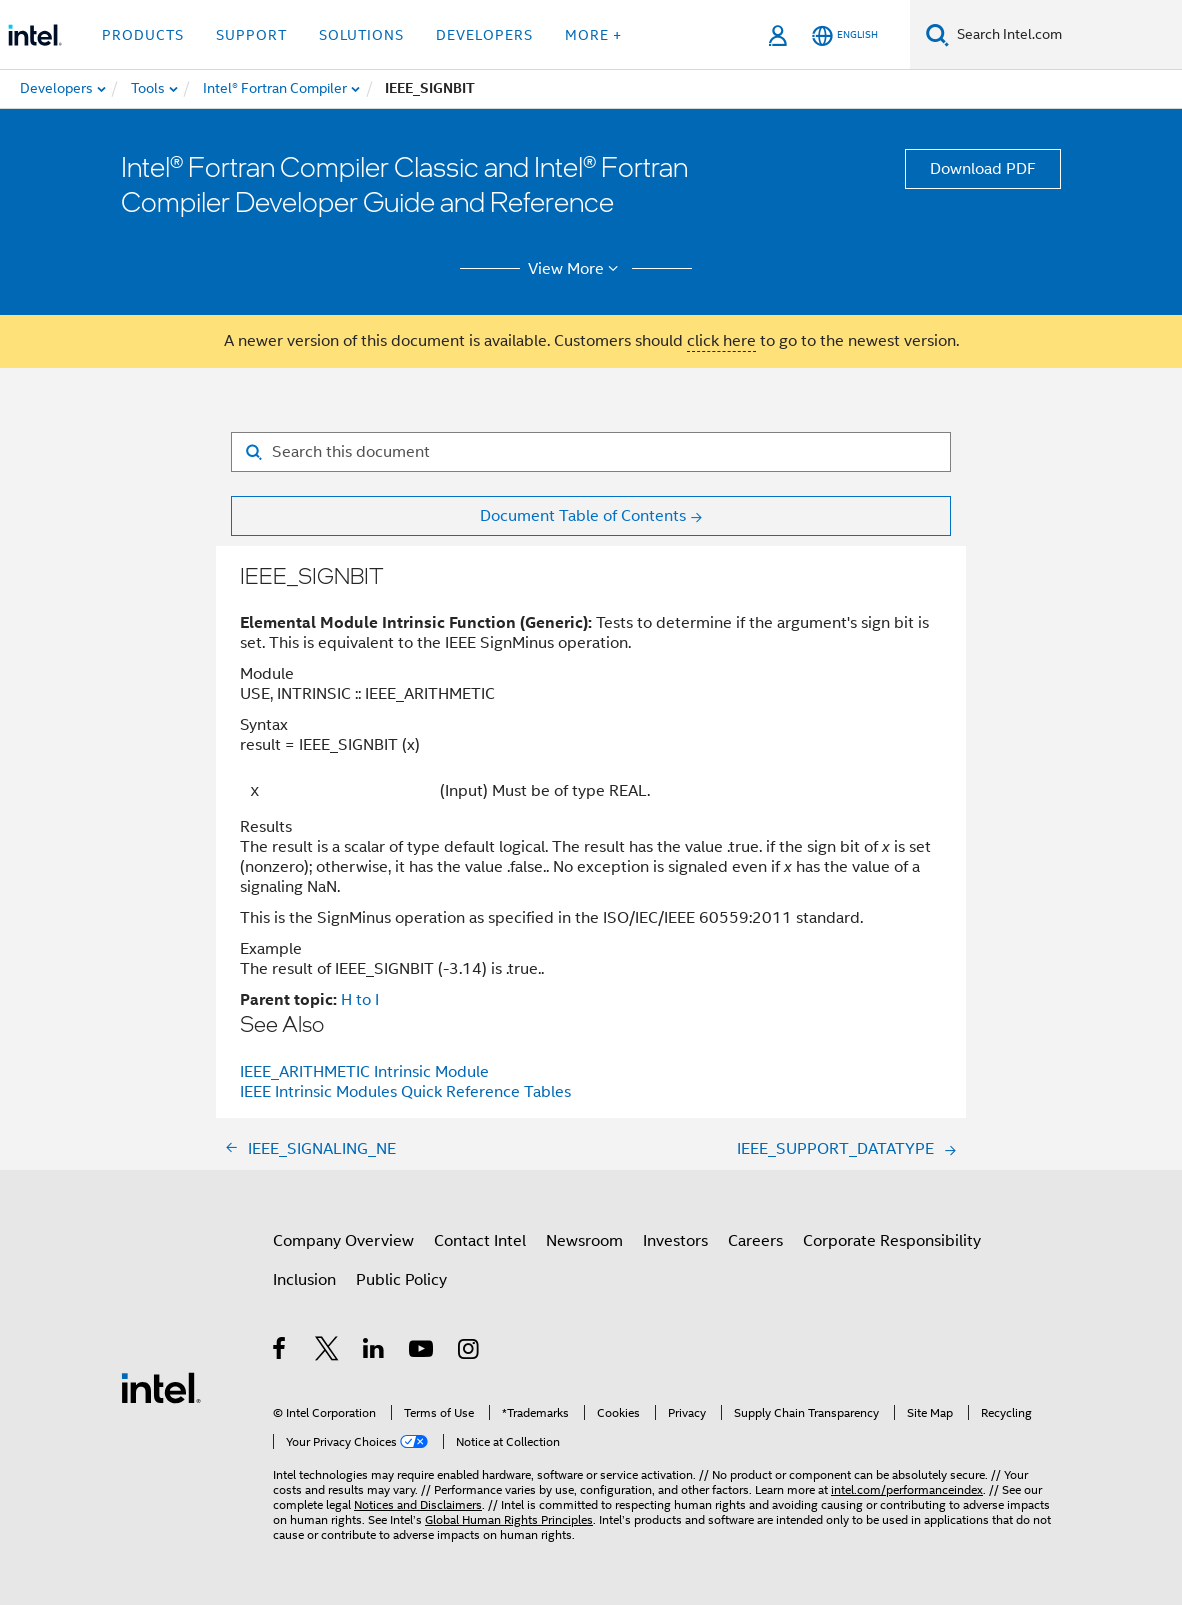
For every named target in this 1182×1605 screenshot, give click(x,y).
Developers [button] (484, 35)
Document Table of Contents (583, 516)
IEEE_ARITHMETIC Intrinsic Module (364, 1072)
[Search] (937, 34)
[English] (845, 35)
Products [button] (143, 35)
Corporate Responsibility (892, 1241)
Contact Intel (480, 1241)
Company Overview (343, 1241)
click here (721, 341)
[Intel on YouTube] (422, 1352)
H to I (360, 1000)
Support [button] (251, 35)
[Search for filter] (591, 452)
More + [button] (593, 35)
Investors (675, 1241)
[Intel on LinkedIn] (374, 1352)
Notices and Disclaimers (418, 1504)
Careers (755, 1241)
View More (576, 269)
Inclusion (304, 1280)
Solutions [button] (361, 35)
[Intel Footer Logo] (161, 1387)
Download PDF (983, 169)
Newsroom (584, 1241)
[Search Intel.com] (1065, 35)
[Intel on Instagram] (469, 1352)
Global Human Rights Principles (509, 1519)
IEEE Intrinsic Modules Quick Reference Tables (405, 1092)
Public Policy (401, 1280)
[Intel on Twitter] (327, 1352)
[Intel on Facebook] (280, 1352)
